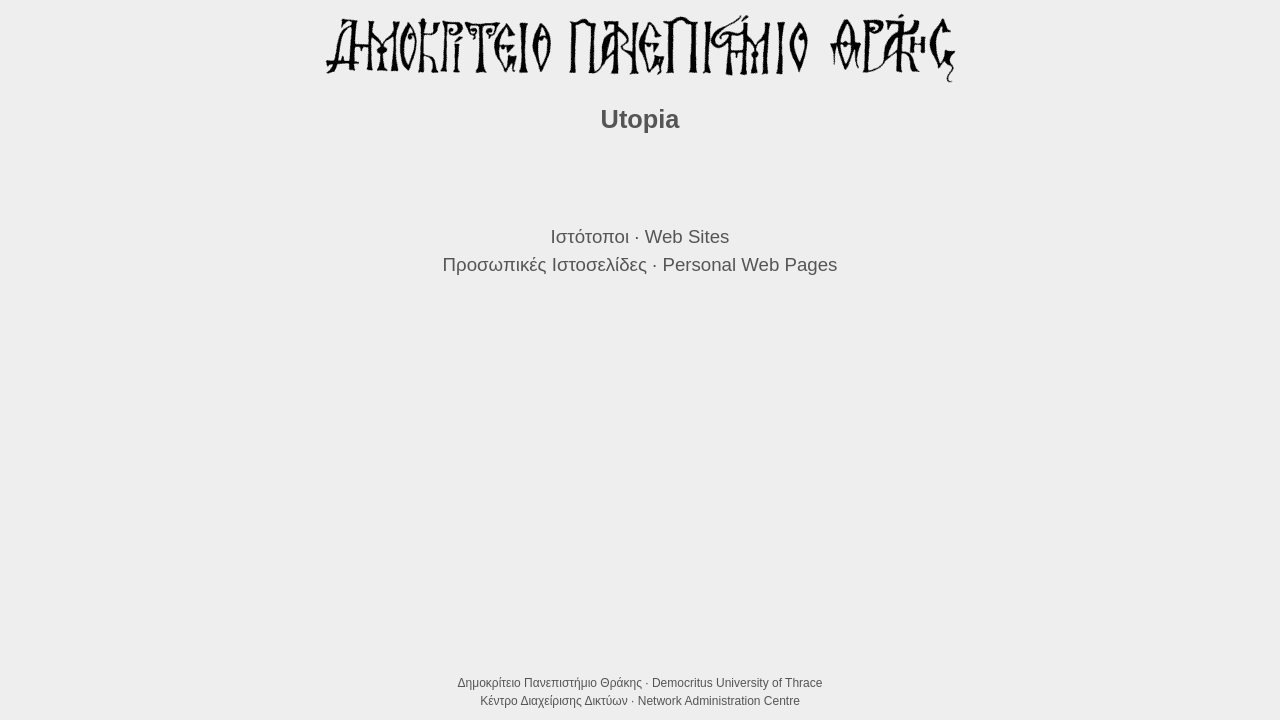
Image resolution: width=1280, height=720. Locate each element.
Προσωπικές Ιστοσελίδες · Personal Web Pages (640, 264)
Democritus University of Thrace (737, 683)
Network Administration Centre (719, 701)
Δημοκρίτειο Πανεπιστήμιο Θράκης (550, 683)
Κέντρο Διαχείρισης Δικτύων (554, 701)
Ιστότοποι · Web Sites (640, 236)
